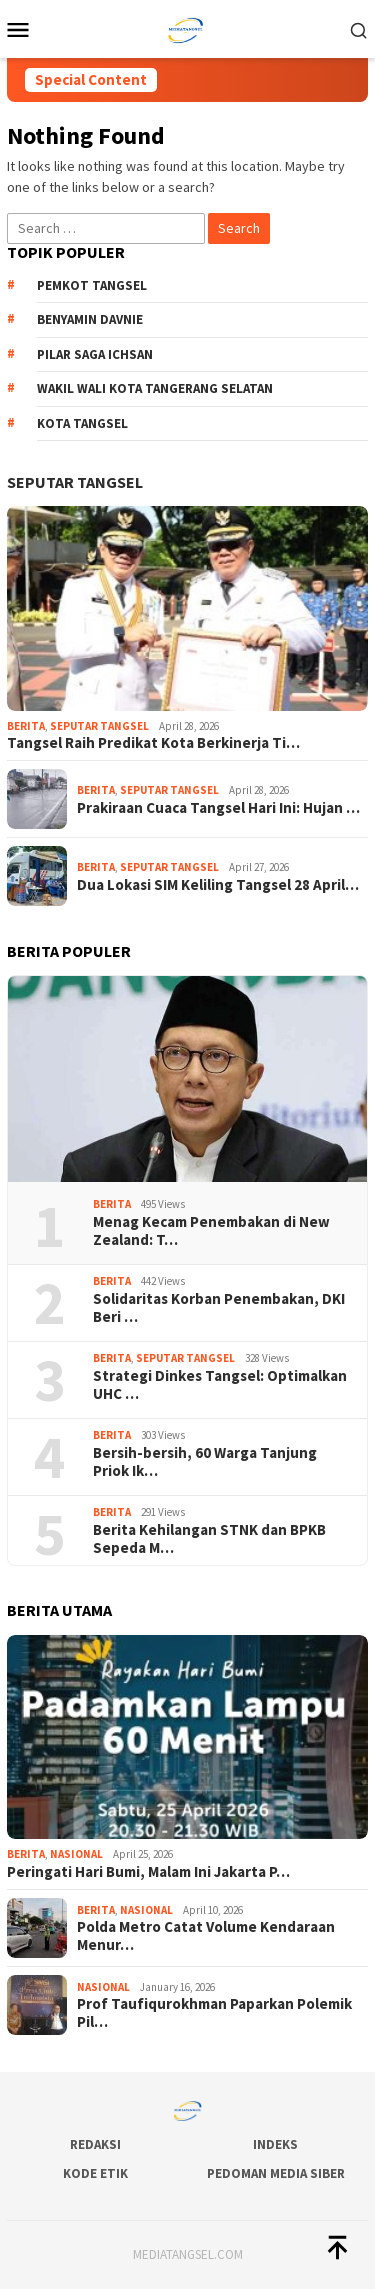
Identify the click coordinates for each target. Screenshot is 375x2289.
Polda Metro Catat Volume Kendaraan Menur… (206, 1936)
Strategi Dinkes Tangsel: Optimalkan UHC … (220, 1385)
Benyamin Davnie (90, 319)
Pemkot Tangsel (92, 285)
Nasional (76, 1854)
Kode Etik (95, 2173)
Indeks (275, 2144)
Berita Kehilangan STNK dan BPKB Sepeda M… (209, 1539)
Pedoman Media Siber (276, 2173)
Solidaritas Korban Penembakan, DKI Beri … (219, 1308)
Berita (26, 726)
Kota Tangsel (82, 423)
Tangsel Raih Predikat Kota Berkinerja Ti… (153, 743)
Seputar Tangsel (75, 482)
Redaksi (95, 2144)
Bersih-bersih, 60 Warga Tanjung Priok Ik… (205, 1462)
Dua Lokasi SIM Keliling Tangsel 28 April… (218, 885)
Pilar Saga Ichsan (95, 354)
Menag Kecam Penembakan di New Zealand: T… (211, 1231)
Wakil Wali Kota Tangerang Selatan (155, 388)
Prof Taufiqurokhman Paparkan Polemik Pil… (214, 2013)
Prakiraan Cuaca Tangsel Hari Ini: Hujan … (218, 808)
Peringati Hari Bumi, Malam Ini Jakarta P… (148, 1872)
